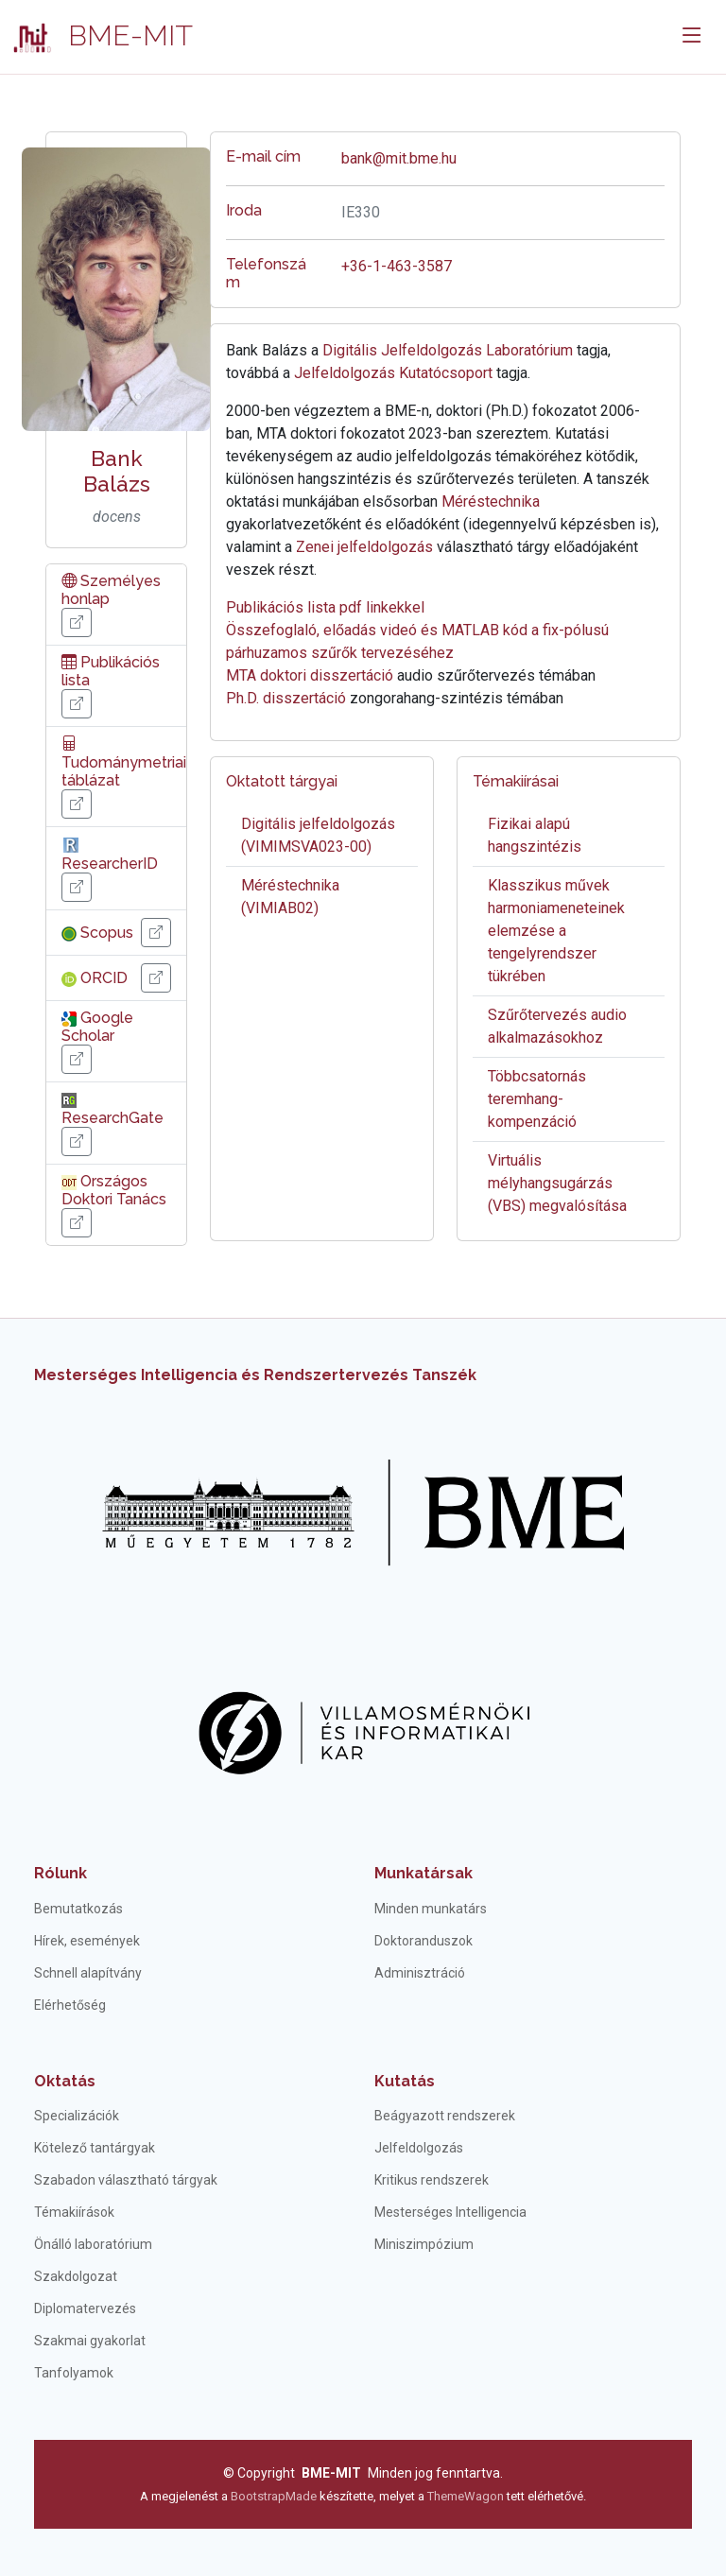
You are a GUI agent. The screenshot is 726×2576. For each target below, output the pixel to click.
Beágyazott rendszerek (444, 2115)
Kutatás (404, 2081)
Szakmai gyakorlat (90, 2340)
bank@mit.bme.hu (399, 158)
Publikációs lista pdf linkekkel (325, 607)
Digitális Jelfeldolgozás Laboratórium (447, 350)
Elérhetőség (70, 2005)
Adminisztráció (419, 1973)
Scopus (97, 933)
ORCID (94, 978)
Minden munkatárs (430, 1908)
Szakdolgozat (75, 2276)
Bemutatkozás (78, 1908)
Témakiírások (74, 2212)
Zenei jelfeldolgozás (364, 547)
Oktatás (64, 2081)
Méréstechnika (490, 501)
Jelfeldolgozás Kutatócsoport (393, 373)
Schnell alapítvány (88, 1973)
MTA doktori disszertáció (309, 675)
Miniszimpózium (424, 2244)
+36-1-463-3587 (396, 266)
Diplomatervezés (85, 2308)
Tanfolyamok (73, 2372)
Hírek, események (87, 1940)
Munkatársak (423, 1873)
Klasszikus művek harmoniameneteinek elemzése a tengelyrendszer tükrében (556, 930)
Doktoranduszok (423, 1940)
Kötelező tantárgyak (94, 2147)
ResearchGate (112, 1109)
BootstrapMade (274, 2496)
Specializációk (76, 2115)
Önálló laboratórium (93, 2244)
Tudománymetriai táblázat (123, 761)
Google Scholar (97, 1027)
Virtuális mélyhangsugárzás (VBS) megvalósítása (557, 1183)
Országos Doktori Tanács (113, 1190)
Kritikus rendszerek (431, 2180)
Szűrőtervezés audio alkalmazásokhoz (557, 1026)
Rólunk (60, 1873)
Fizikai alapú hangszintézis (534, 835)
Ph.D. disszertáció (286, 698)
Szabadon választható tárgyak (125, 2180)
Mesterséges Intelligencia (450, 2212)
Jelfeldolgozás (418, 2147)
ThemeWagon (467, 2496)
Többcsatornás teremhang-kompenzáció (537, 1099)
